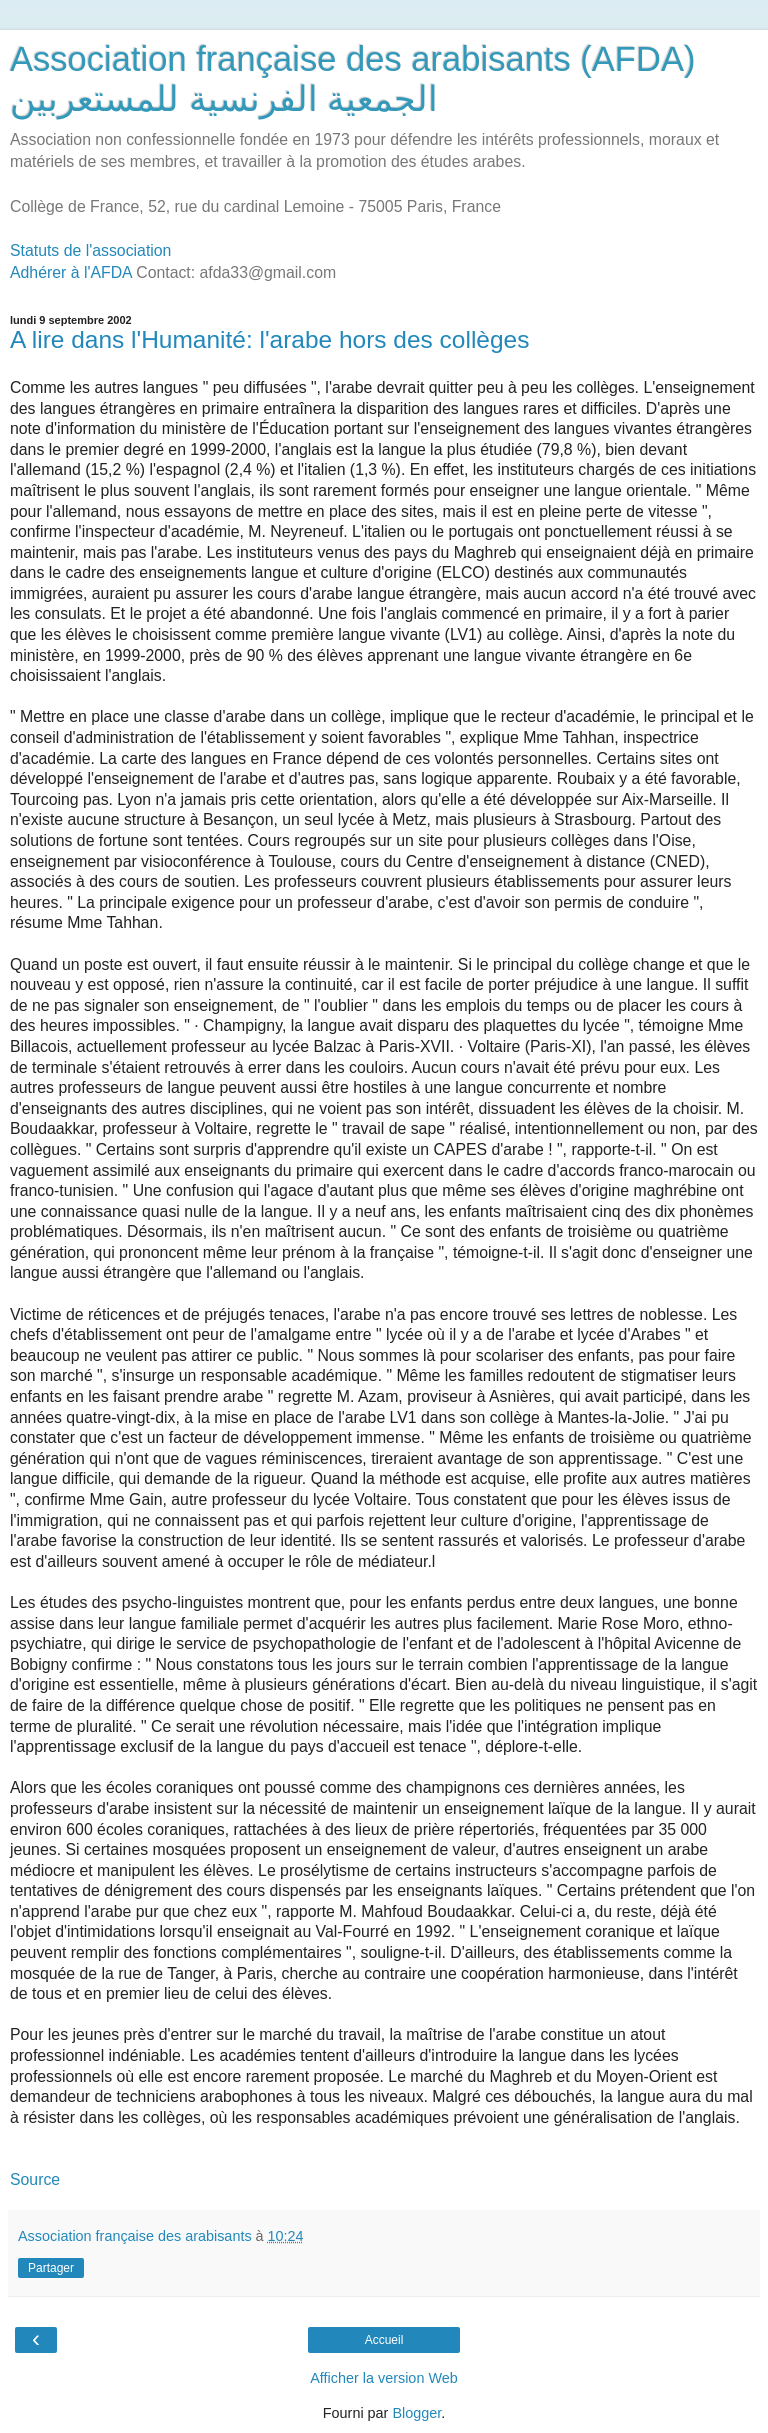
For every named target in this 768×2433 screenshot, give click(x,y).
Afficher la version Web (383, 2378)
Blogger (416, 2413)
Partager (51, 2268)
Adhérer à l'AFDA (71, 272)
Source (35, 2179)
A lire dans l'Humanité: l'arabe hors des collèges (269, 339)
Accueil (384, 2340)
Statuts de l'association (90, 250)
